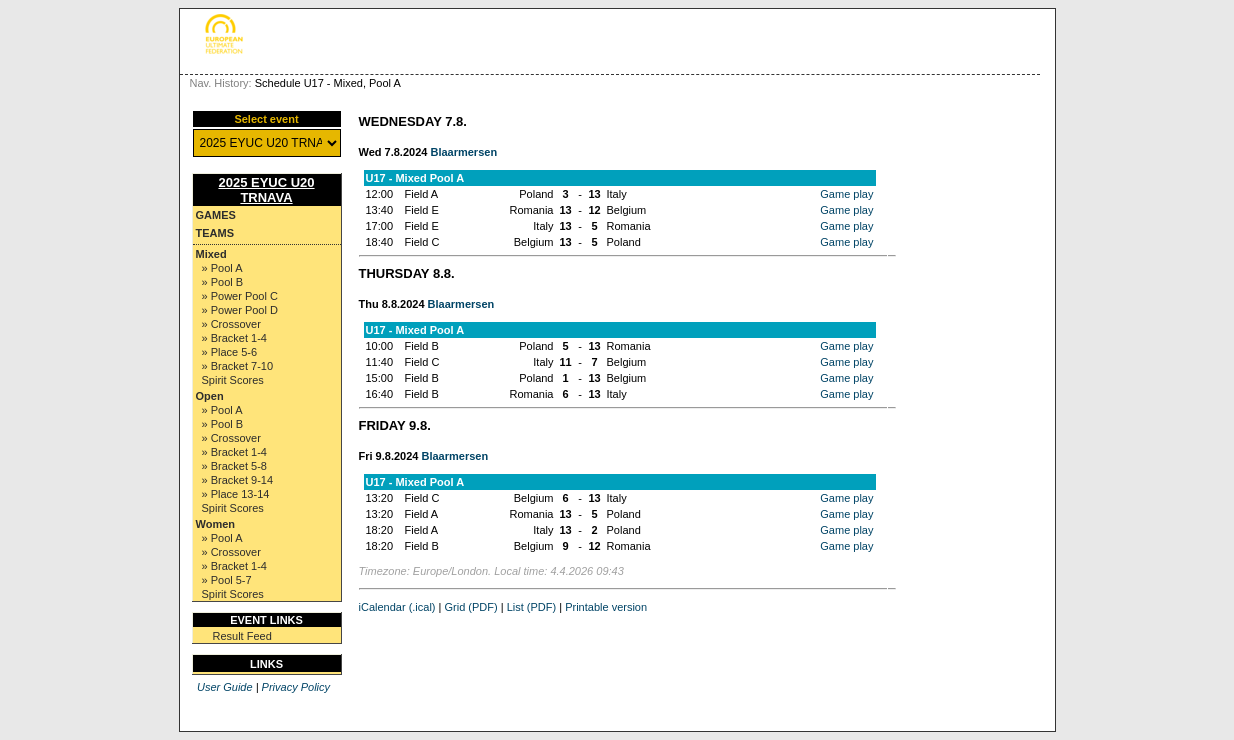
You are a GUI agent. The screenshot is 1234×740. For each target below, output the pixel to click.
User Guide (225, 687)
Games (216, 215)
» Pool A (222, 268)
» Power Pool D (240, 310)
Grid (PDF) (471, 607)
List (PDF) (532, 607)
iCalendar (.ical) (397, 607)
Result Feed (242, 636)
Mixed (211, 254)
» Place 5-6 (230, 352)
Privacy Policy (296, 687)
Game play (846, 194)
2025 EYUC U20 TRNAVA (266, 190)
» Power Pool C (240, 296)
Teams (215, 233)
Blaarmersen (463, 152)
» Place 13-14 (236, 494)
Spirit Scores (233, 380)
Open (210, 396)
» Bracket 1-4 (234, 338)
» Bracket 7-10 (238, 366)
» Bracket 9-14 (238, 480)
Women (216, 524)
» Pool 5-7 (227, 580)
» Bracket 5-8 (234, 466)
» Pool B (223, 282)
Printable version (606, 607)
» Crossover (231, 324)
